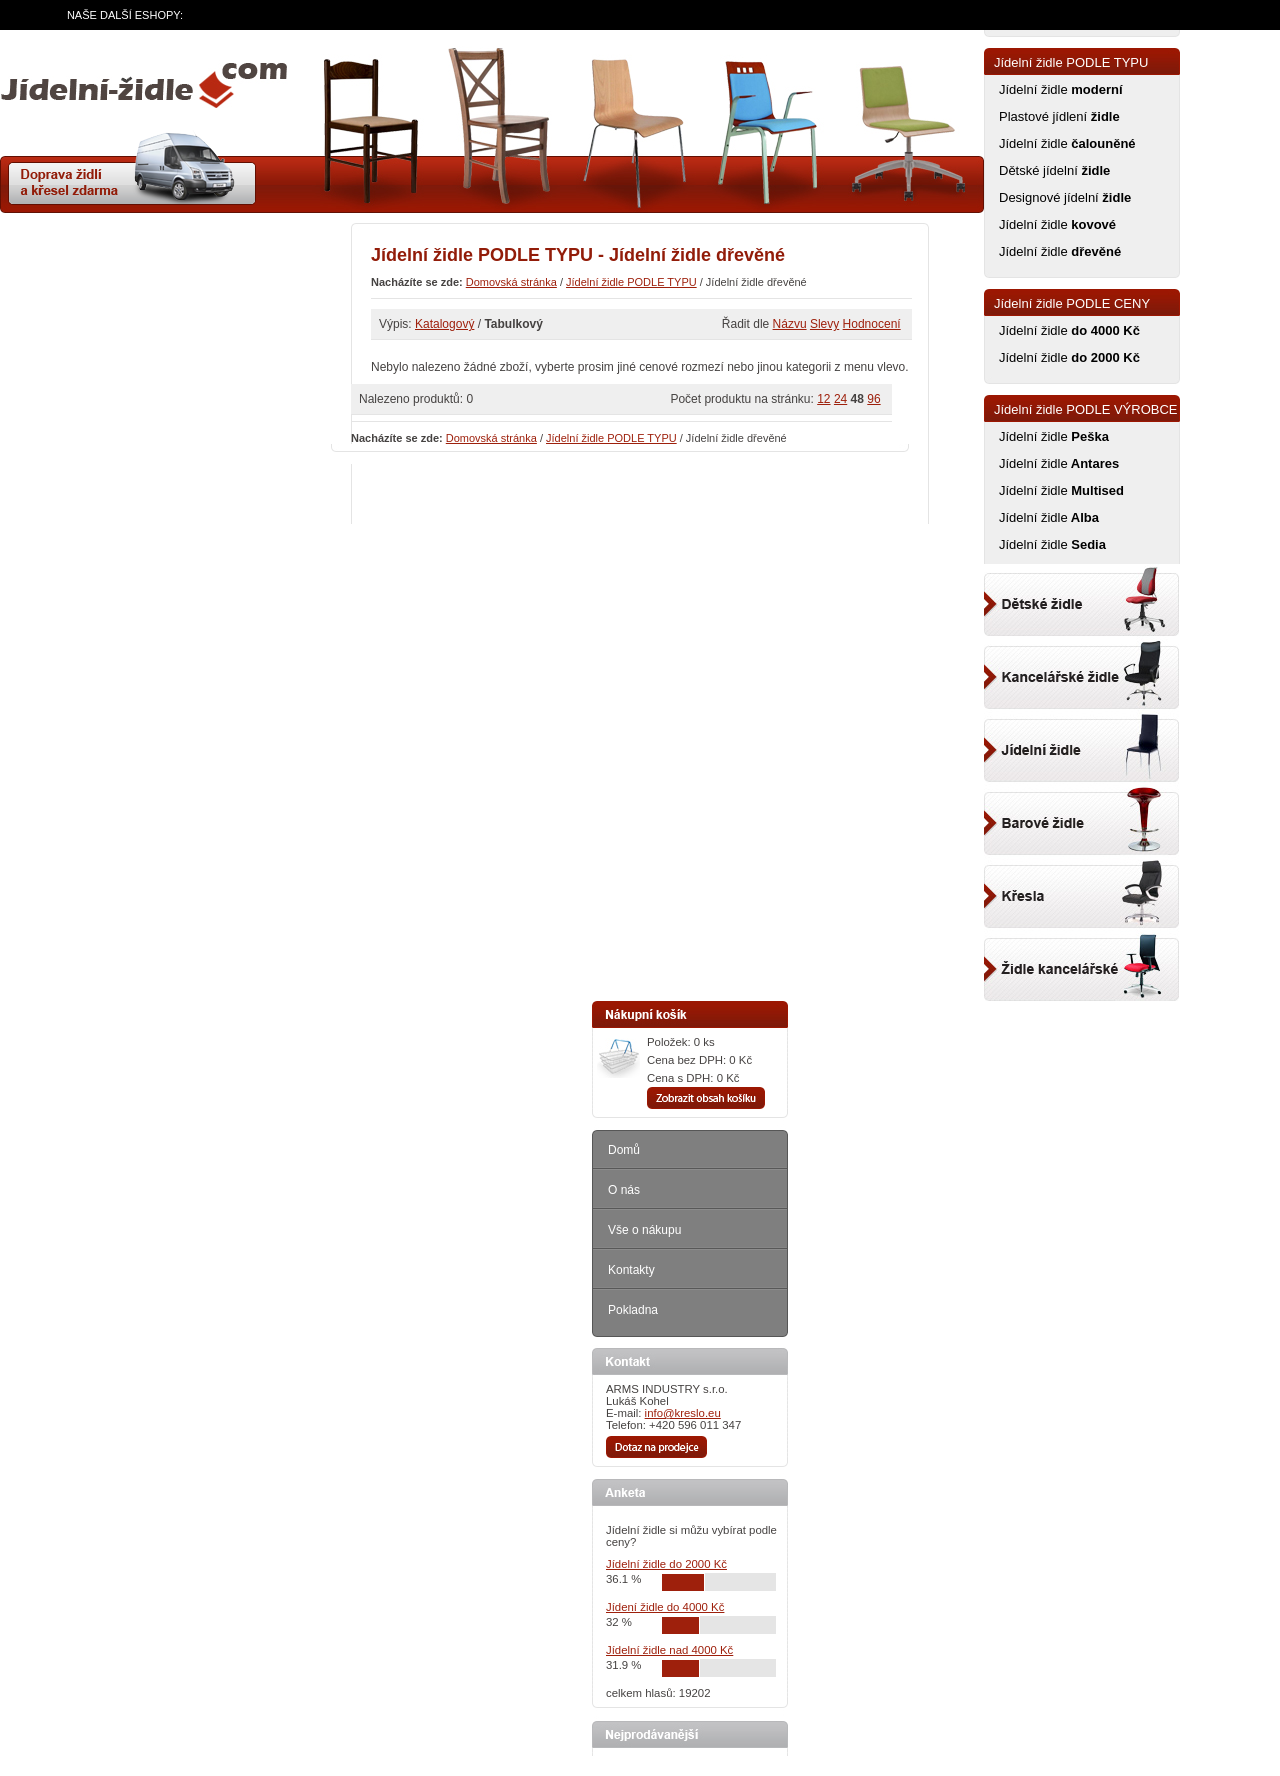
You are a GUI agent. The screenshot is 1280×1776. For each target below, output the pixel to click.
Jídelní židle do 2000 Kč (666, 1564)
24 (840, 399)
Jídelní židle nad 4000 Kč (669, 1650)
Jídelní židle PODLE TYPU (631, 282)
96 (873, 399)
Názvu (790, 324)
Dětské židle (1082, 600)
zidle (144, 93)
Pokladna (633, 1310)
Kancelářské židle (1082, 960)
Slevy (824, 324)
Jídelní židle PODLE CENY (1072, 303)
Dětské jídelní (1054, 170)
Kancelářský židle (1082, 672)
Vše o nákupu (644, 1230)
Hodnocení (872, 324)
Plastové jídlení (1059, 116)
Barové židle (1082, 816)
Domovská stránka (511, 282)
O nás (624, 1190)
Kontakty (631, 1270)
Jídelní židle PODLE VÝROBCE (1086, 409)
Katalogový (444, 324)
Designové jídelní (1065, 197)
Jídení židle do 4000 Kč (665, 1607)
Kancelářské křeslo (1082, 888)
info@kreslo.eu (683, 1413)
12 (823, 399)
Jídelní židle (1061, 89)
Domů (624, 1150)
